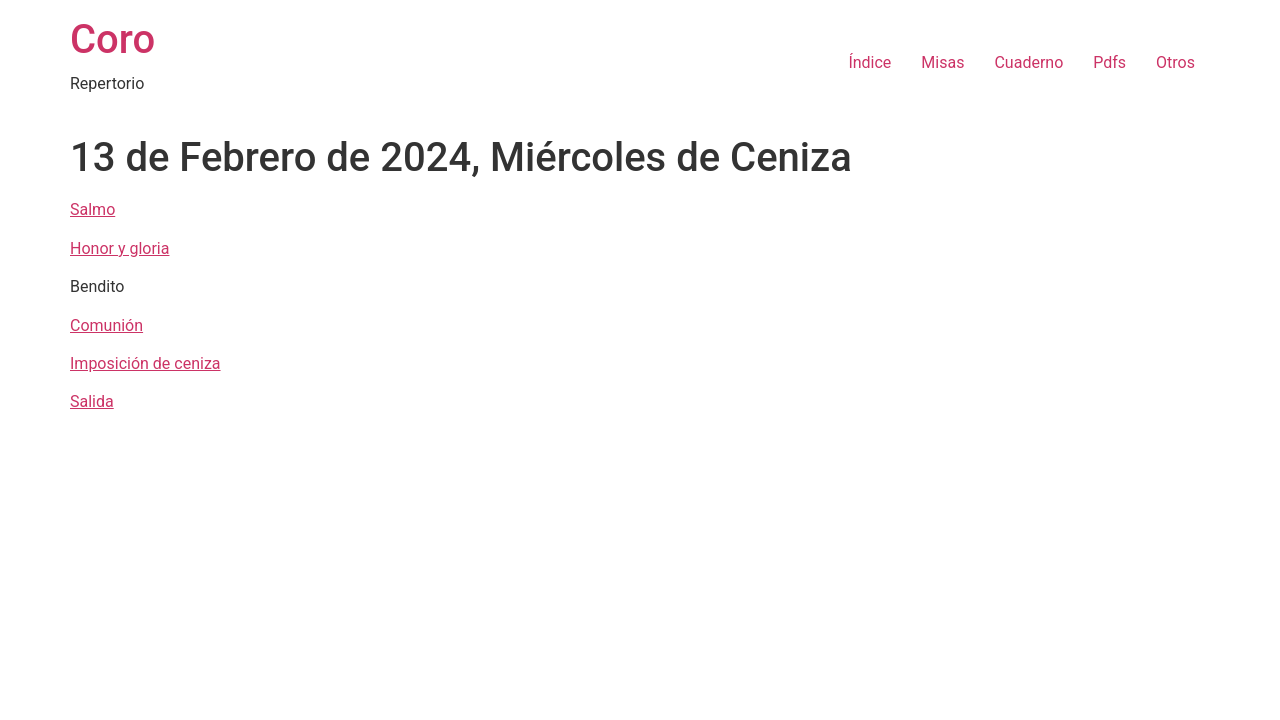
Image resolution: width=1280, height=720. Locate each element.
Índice (869, 62)
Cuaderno (1028, 62)
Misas (942, 62)
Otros (1175, 62)
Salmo (92, 209)
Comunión (106, 325)
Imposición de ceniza (145, 363)
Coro (112, 39)
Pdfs (1109, 62)
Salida (92, 401)
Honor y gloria (119, 248)
